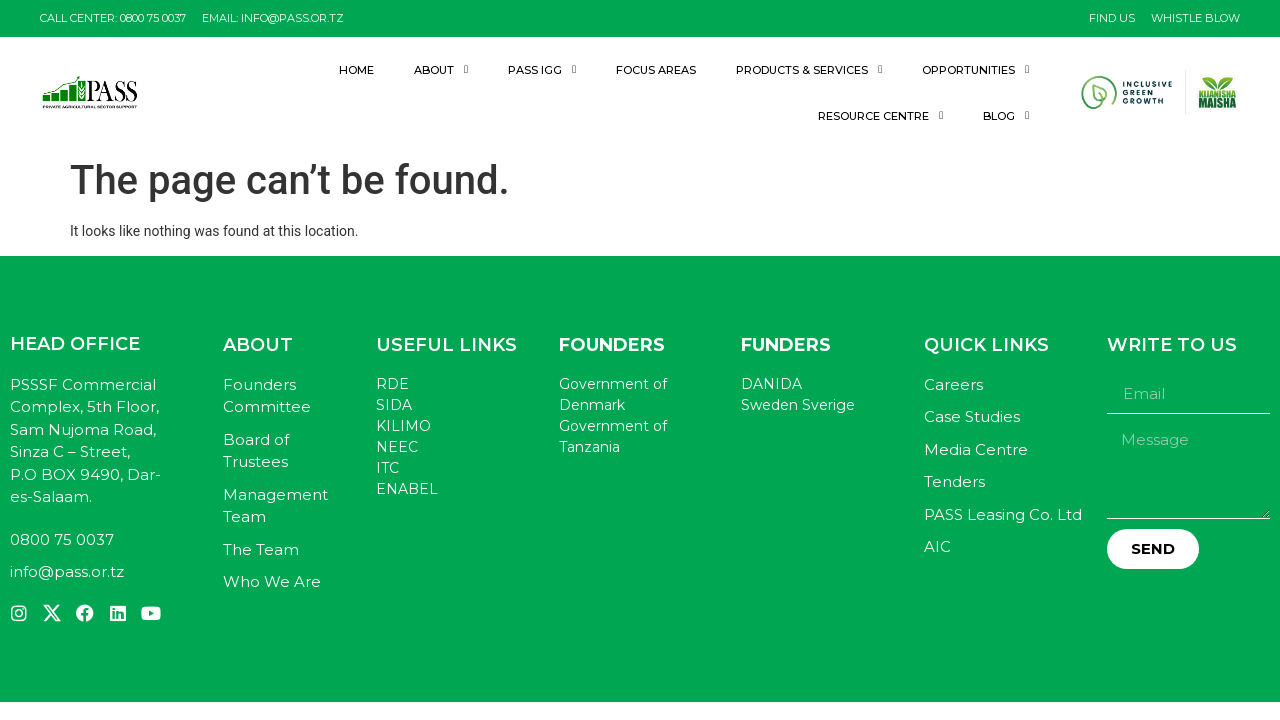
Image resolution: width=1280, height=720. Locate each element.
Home (356, 70)
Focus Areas (656, 70)
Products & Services (809, 69)
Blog (1006, 115)
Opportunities (975, 69)
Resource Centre (880, 115)
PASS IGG (542, 69)
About (441, 69)
